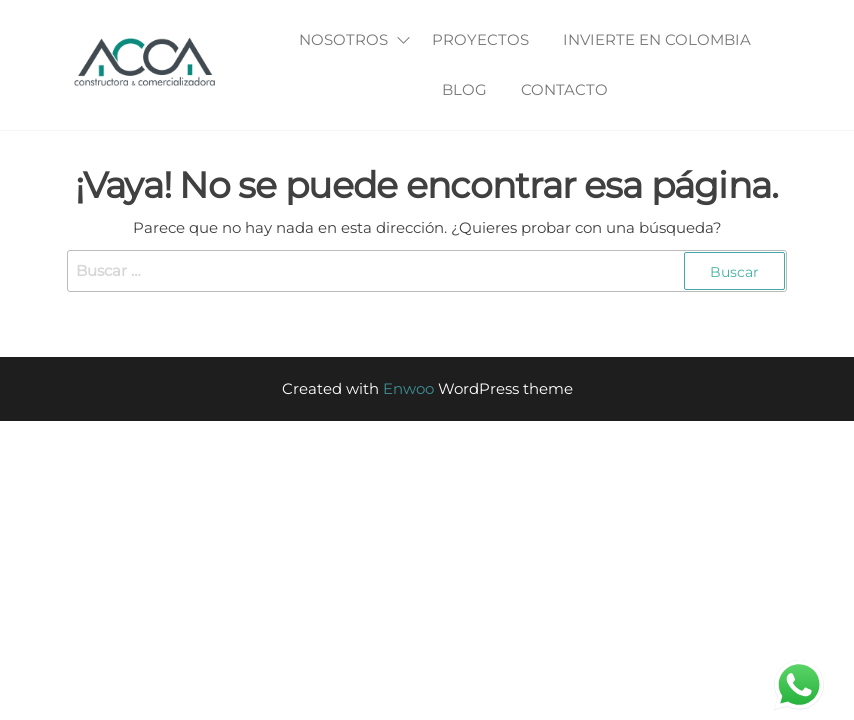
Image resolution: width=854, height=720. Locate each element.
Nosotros (343, 39)
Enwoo (408, 388)
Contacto (564, 89)
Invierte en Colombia (657, 39)
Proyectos (480, 39)
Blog (464, 89)
